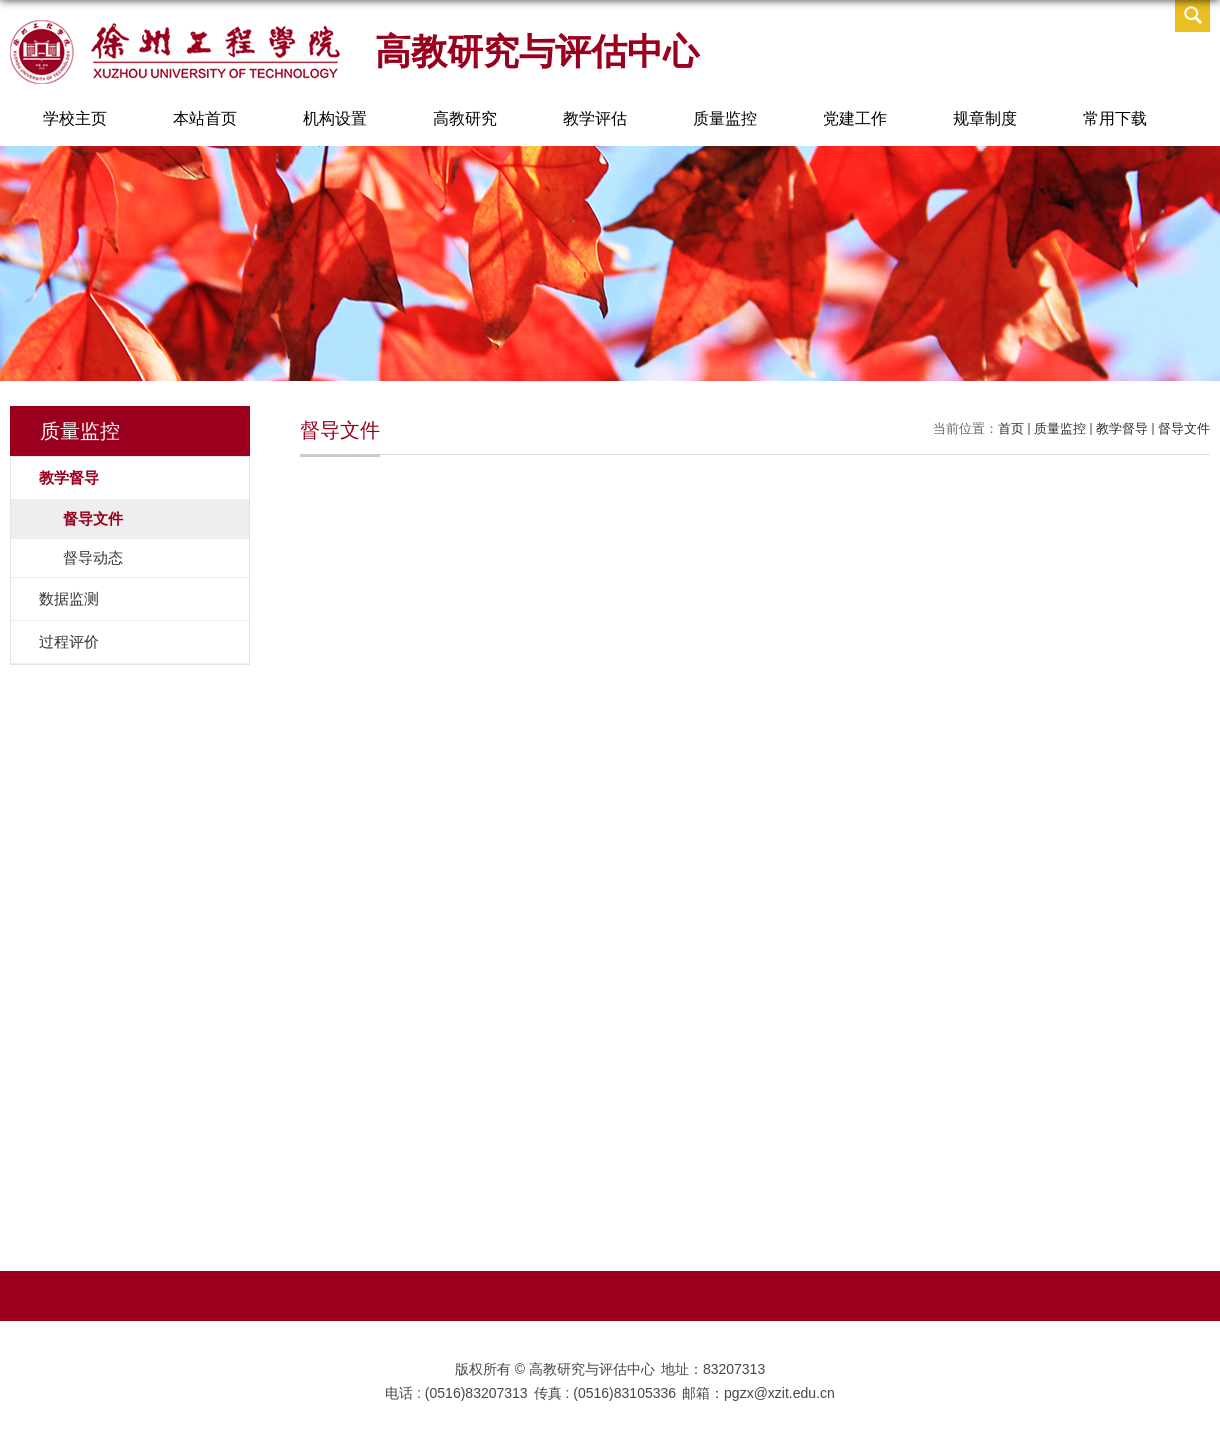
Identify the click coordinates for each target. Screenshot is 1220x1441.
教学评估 (595, 118)
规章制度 (985, 118)
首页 (1011, 428)
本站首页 (205, 118)
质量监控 (725, 118)
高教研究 (465, 118)
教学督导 (1122, 428)
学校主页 (75, 118)
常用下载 (1115, 118)
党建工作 (855, 118)
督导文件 (1184, 428)
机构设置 (335, 118)
